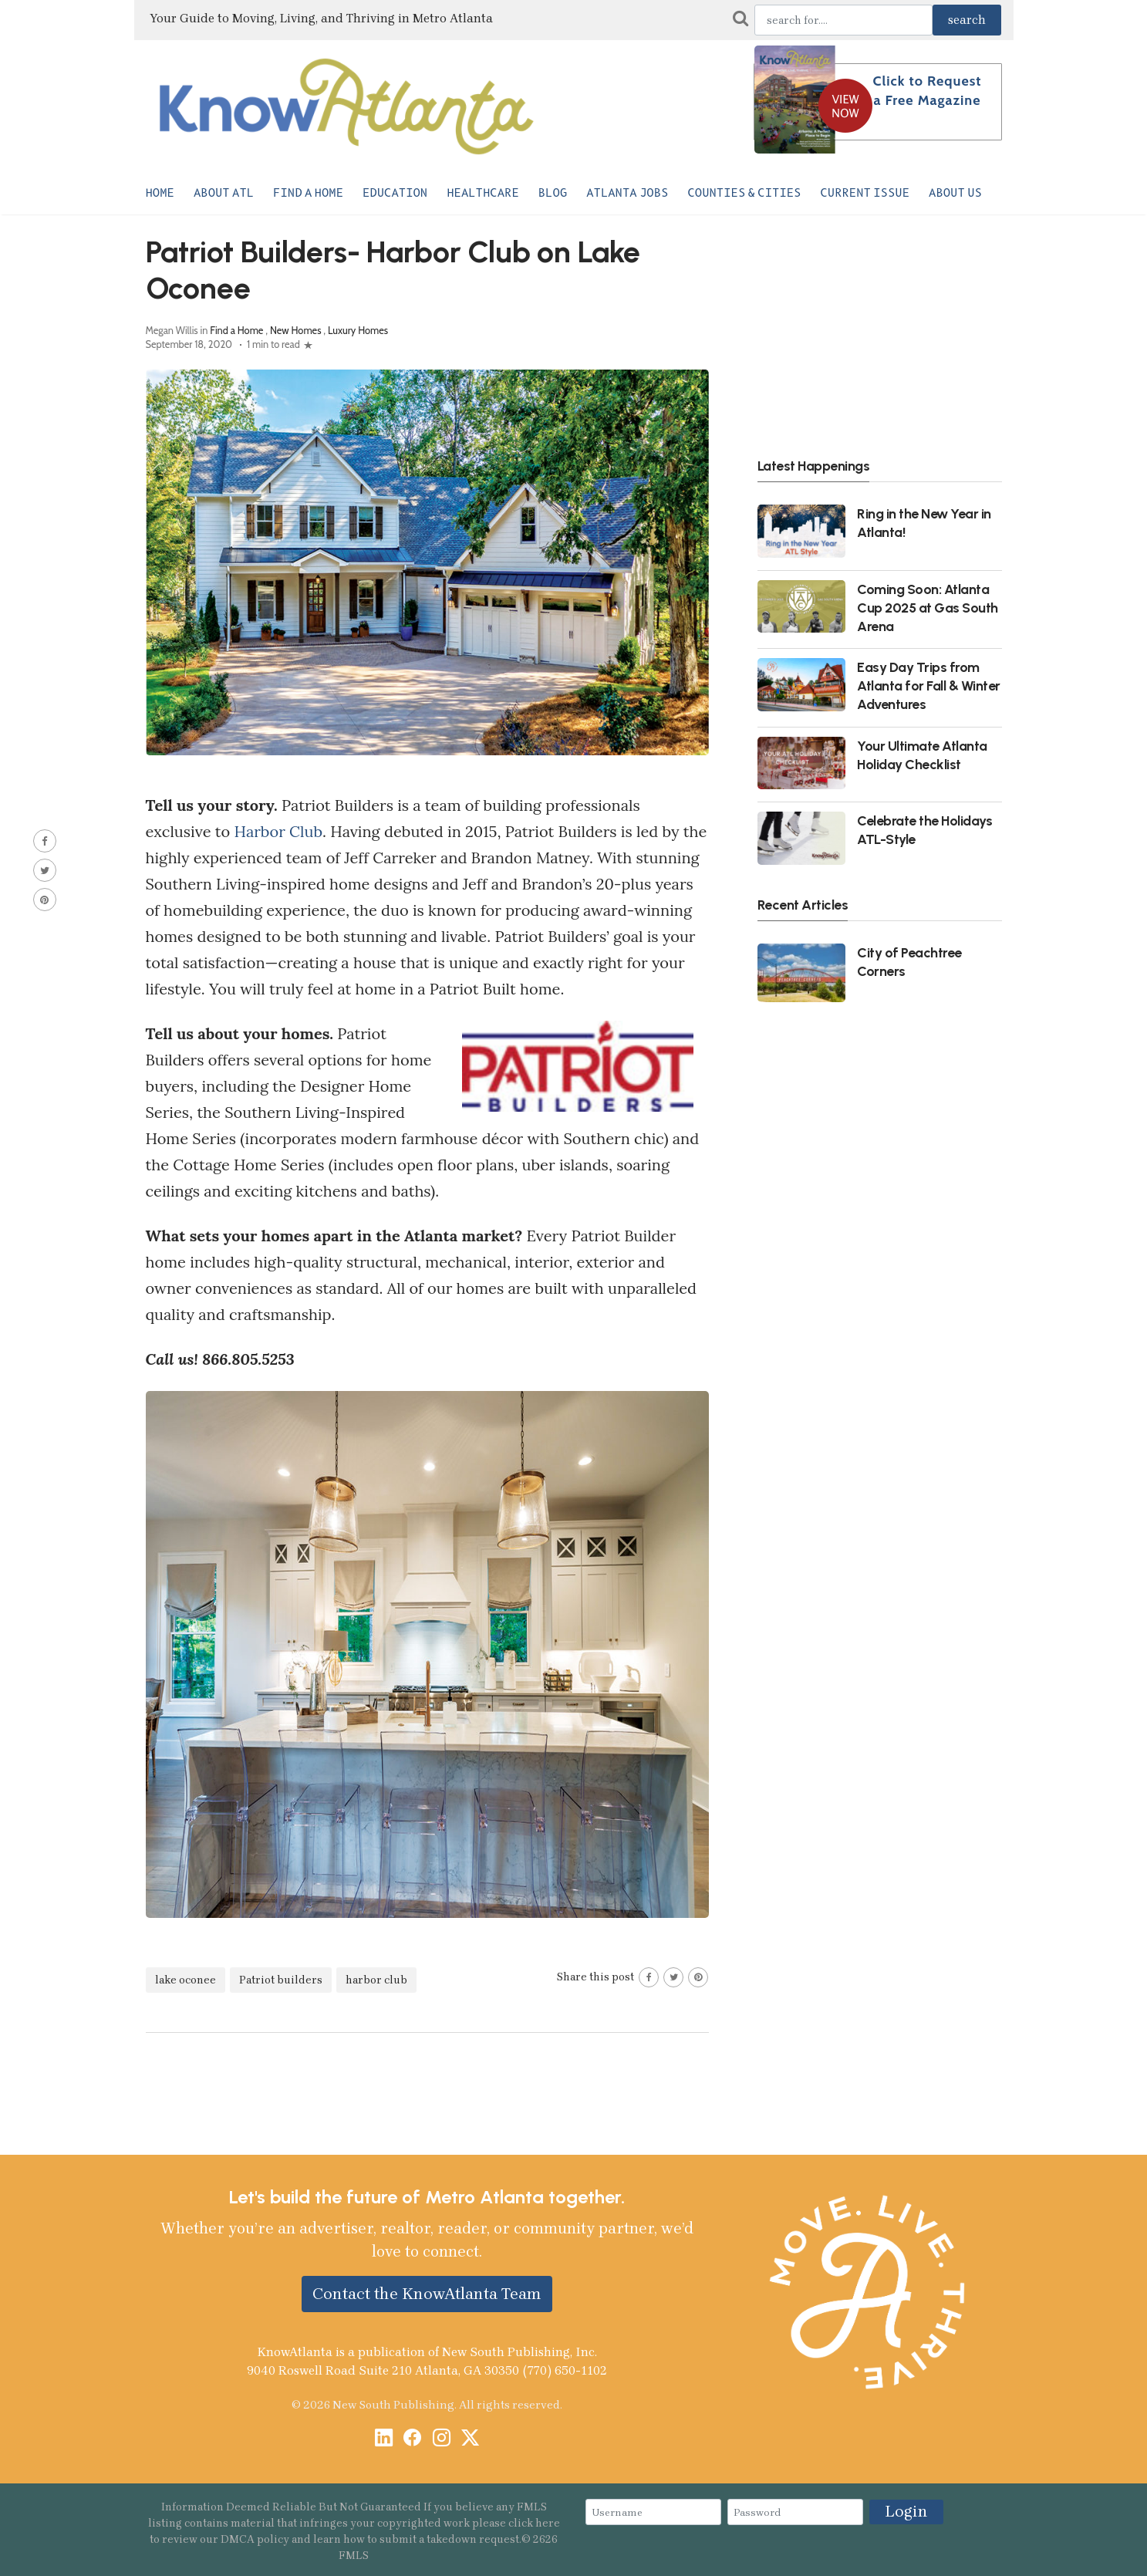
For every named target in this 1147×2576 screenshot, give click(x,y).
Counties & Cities (744, 193)
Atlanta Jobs (627, 193)
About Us (955, 193)
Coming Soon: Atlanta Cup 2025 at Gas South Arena (927, 607)
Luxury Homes (358, 330)
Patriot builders (280, 1980)
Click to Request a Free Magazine (927, 91)
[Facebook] (412, 2439)
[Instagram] (441, 2439)
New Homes (296, 330)
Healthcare (483, 193)
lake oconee (185, 1980)
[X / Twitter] (470, 2439)
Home (160, 193)
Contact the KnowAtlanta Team (426, 2293)
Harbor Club (278, 831)
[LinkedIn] (384, 2439)
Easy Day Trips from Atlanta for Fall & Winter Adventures (928, 685)
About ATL (224, 193)
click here (534, 2523)
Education (395, 193)
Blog (552, 193)
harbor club (376, 1980)
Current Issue (864, 193)
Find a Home (308, 193)
